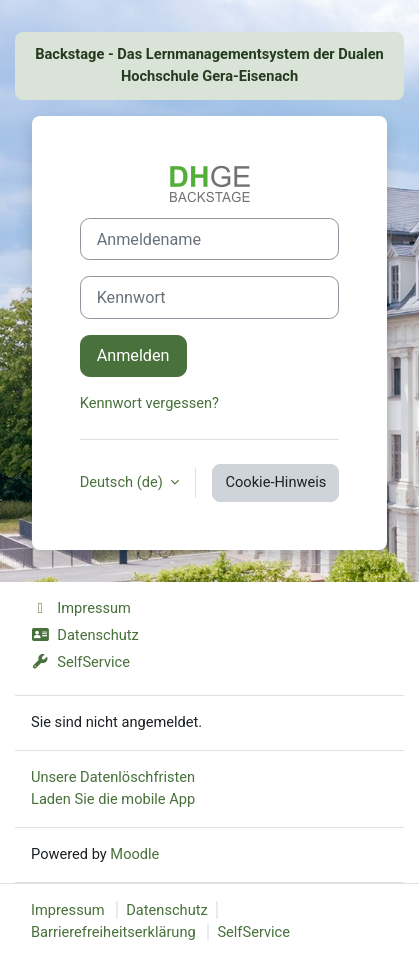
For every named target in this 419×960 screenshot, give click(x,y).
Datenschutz (85, 635)
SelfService (80, 662)
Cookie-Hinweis (275, 482)
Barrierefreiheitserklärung (113, 932)
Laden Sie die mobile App (113, 799)
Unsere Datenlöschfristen (113, 777)
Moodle (134, 854)
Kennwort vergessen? (149, 403)
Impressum (81, 608)
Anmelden (133, 355)
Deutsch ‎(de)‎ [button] (123, 482)
